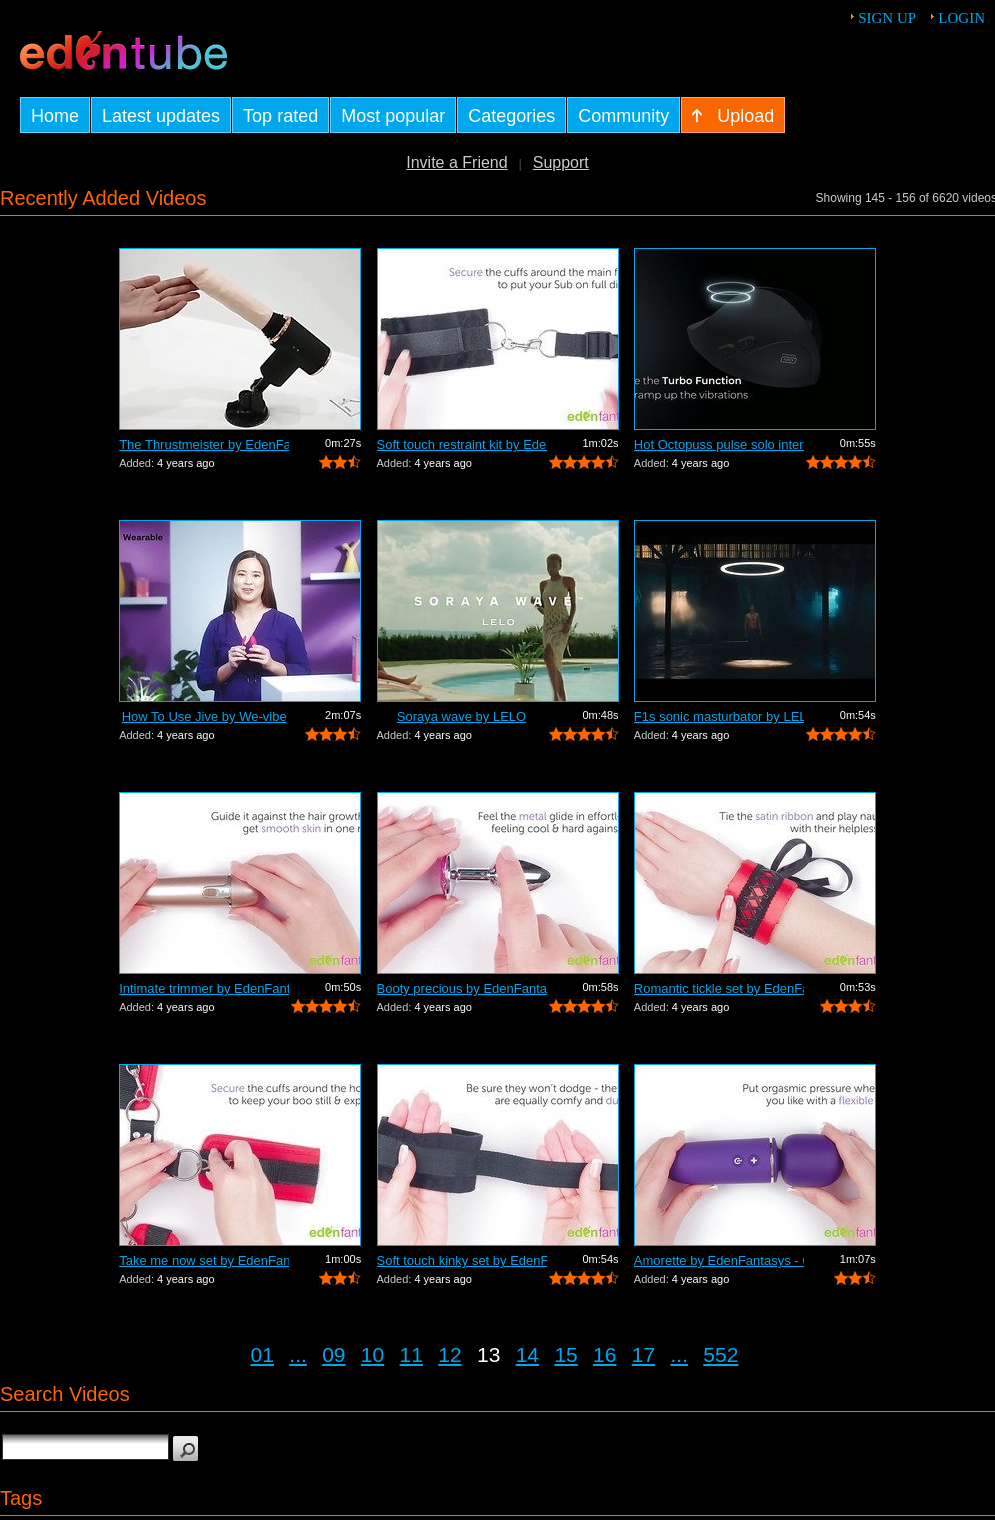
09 (333, 1354)
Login (961, 18)
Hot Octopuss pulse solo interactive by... (719, 444)
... (298, 1354)
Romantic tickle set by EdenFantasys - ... (719, 988)
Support (561, 162)
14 (527, 1354)
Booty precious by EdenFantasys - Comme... (462, 988)
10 (372, 1354)
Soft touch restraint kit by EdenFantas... (462, 444)
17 (643, 1354)
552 (720, 1354)
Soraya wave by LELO (461, 716)
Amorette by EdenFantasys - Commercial (719, 1260)
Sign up (887, 18)
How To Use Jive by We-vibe (204, 716)
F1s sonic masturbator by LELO (719, 716)
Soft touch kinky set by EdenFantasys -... (462, 1260)
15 (565, 1354)
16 (604, 1354)
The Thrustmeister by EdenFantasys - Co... (204, 444)
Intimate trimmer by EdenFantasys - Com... (204, 988)
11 (411, 1354)
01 (262, 1354)
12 (449, 1354)
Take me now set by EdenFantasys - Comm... (204, 1260)
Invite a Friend (456, 162)
